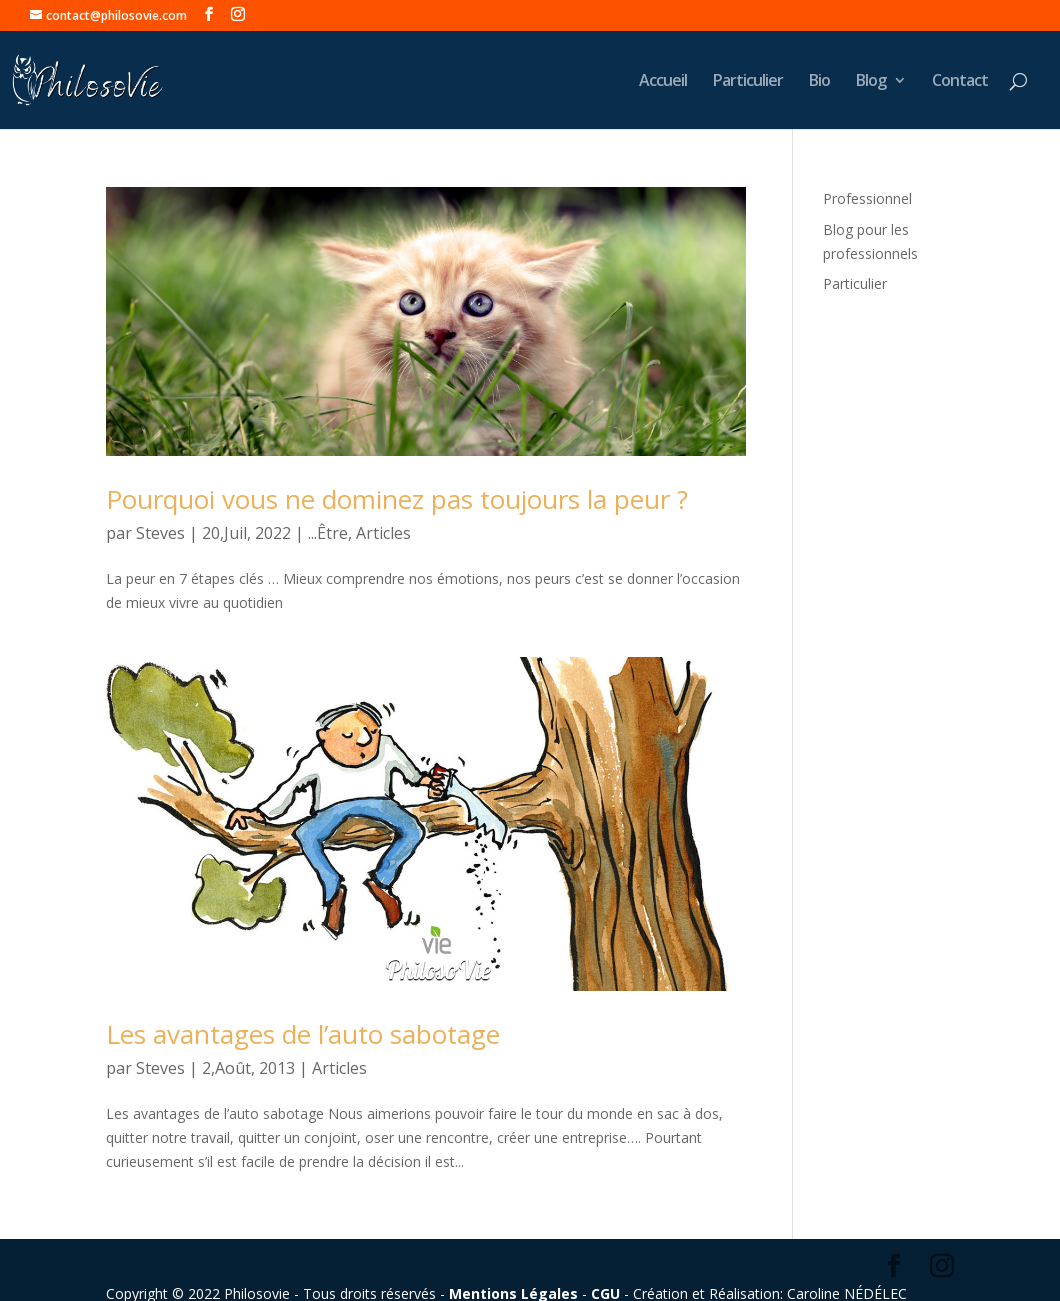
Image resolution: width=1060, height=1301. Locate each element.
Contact (960, 82)
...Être (328, 533)
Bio (819, 82)
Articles (383, 533)
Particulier (748, 82)
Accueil (663, 82)
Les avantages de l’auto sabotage (303, 1034)
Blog (871, 82)
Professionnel (867, 198)
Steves (160, 533)
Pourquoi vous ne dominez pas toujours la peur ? (397, 499)
